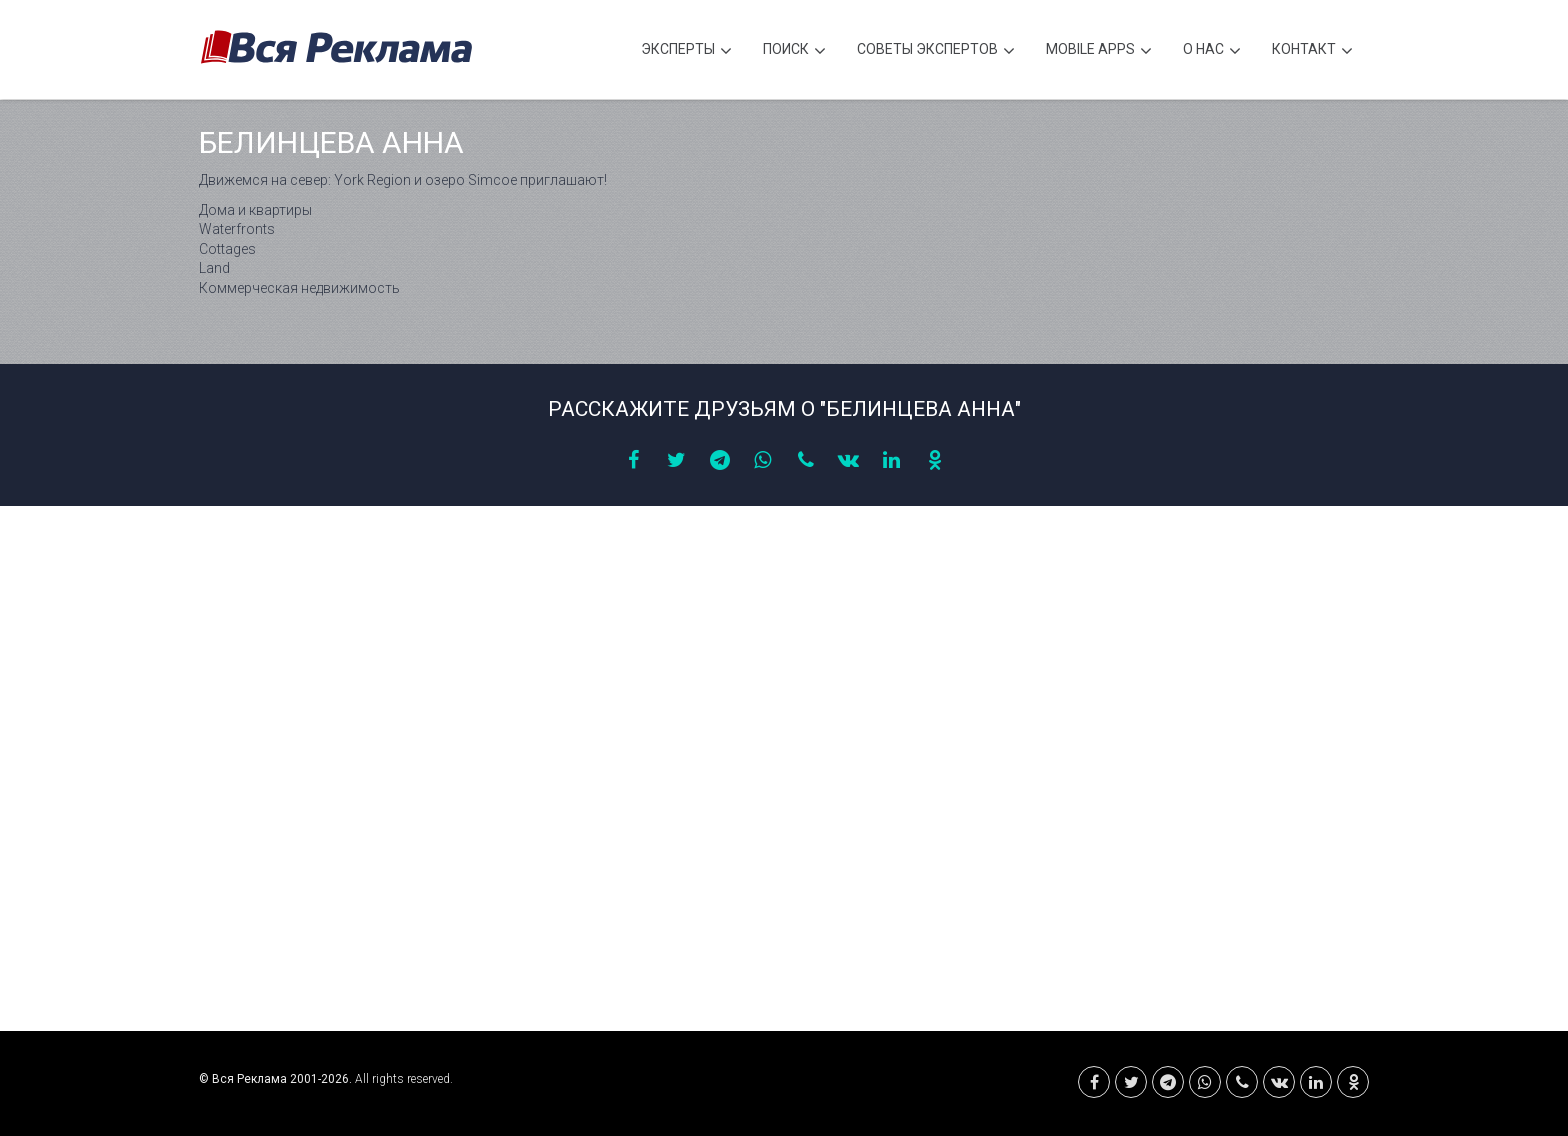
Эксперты (686, 51)
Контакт (1312, 51)
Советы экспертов (936, 51)
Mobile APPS (1099, 51)
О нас (1212, 51)
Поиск (794, 51)
